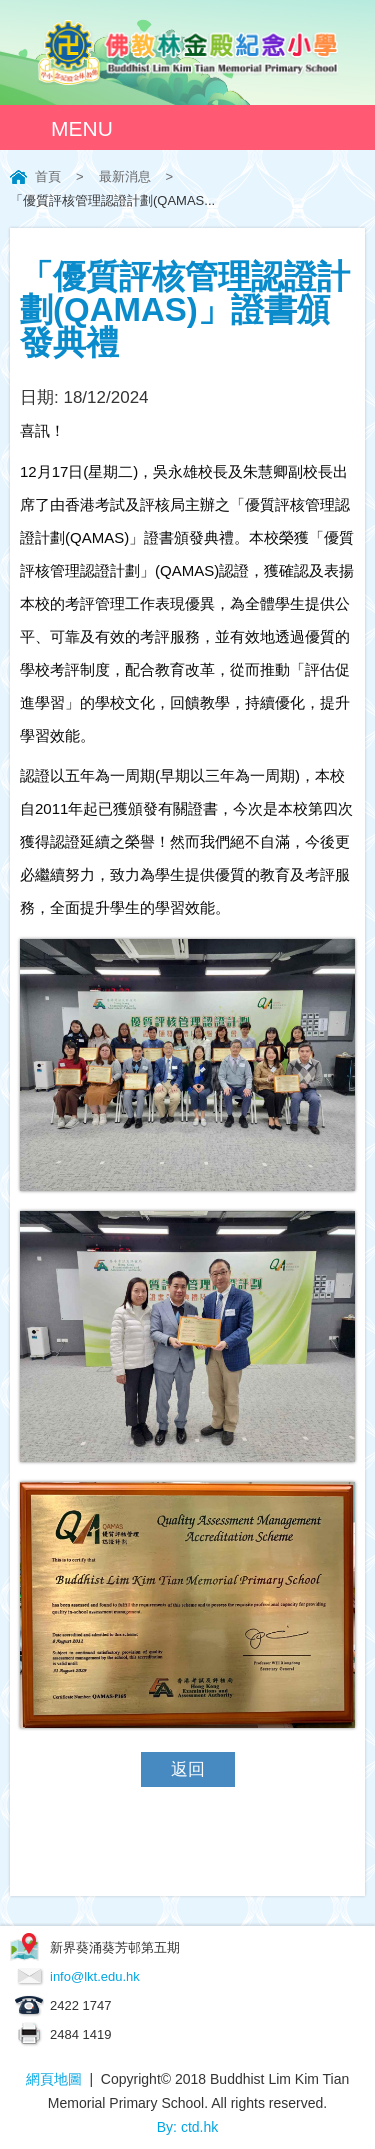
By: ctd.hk (187, 2127)
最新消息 (125, 176)
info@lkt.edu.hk (95, 1976)
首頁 (48, 176)
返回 (188, 1769)
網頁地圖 (54, 2079)
